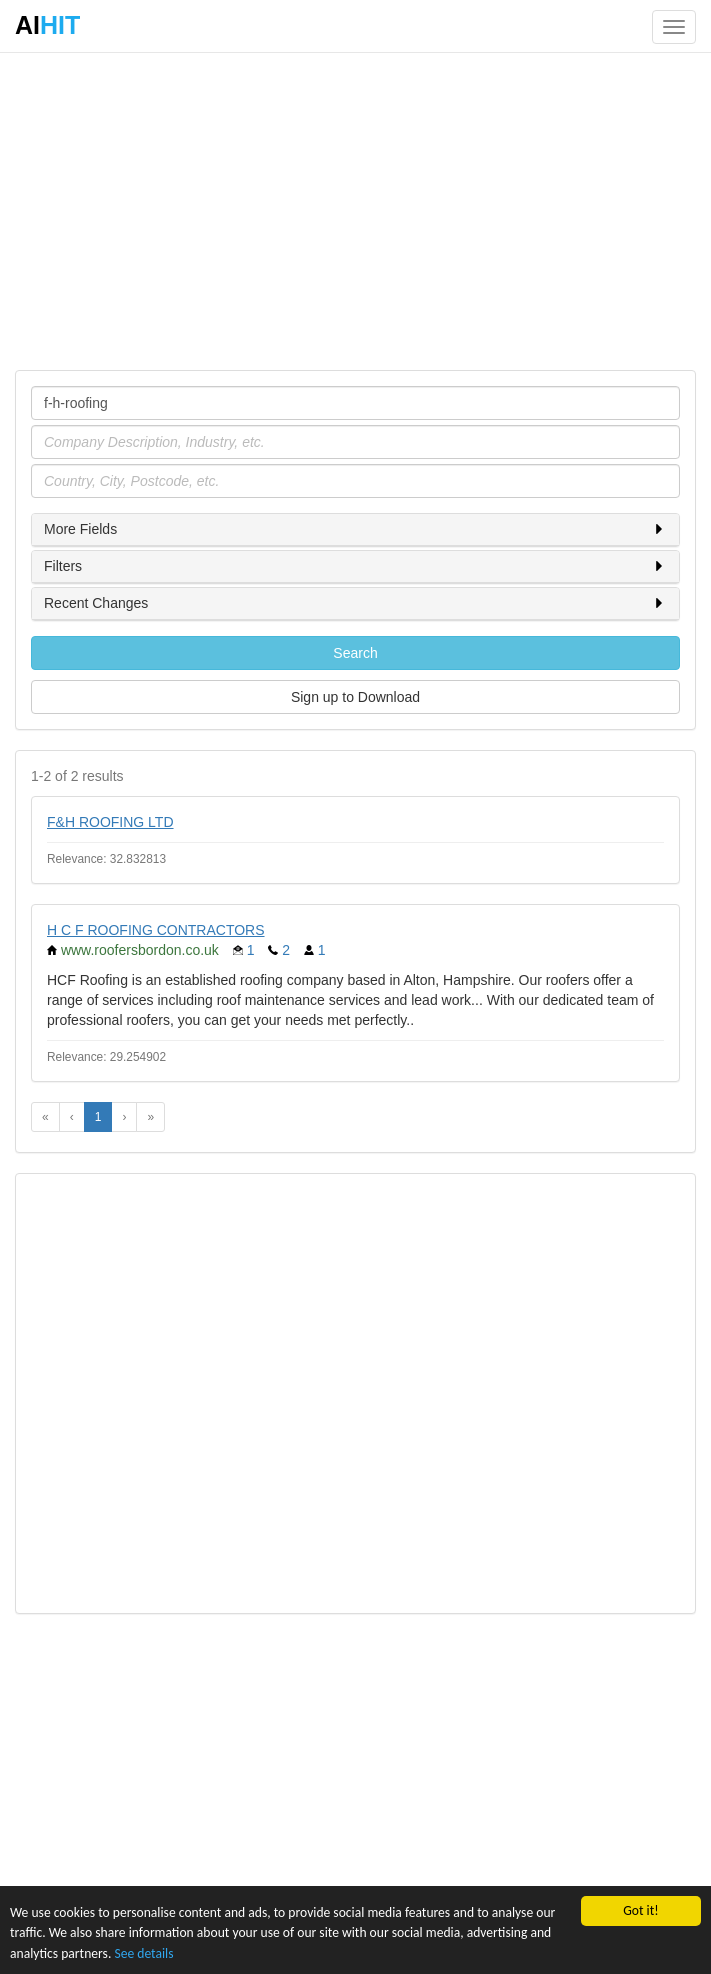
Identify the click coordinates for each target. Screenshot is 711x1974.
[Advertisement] (355, 210)
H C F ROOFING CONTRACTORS (156, 930)
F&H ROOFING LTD (110, 822)
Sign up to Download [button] (355, 697)
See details (143, 1953)
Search (355, 653)
